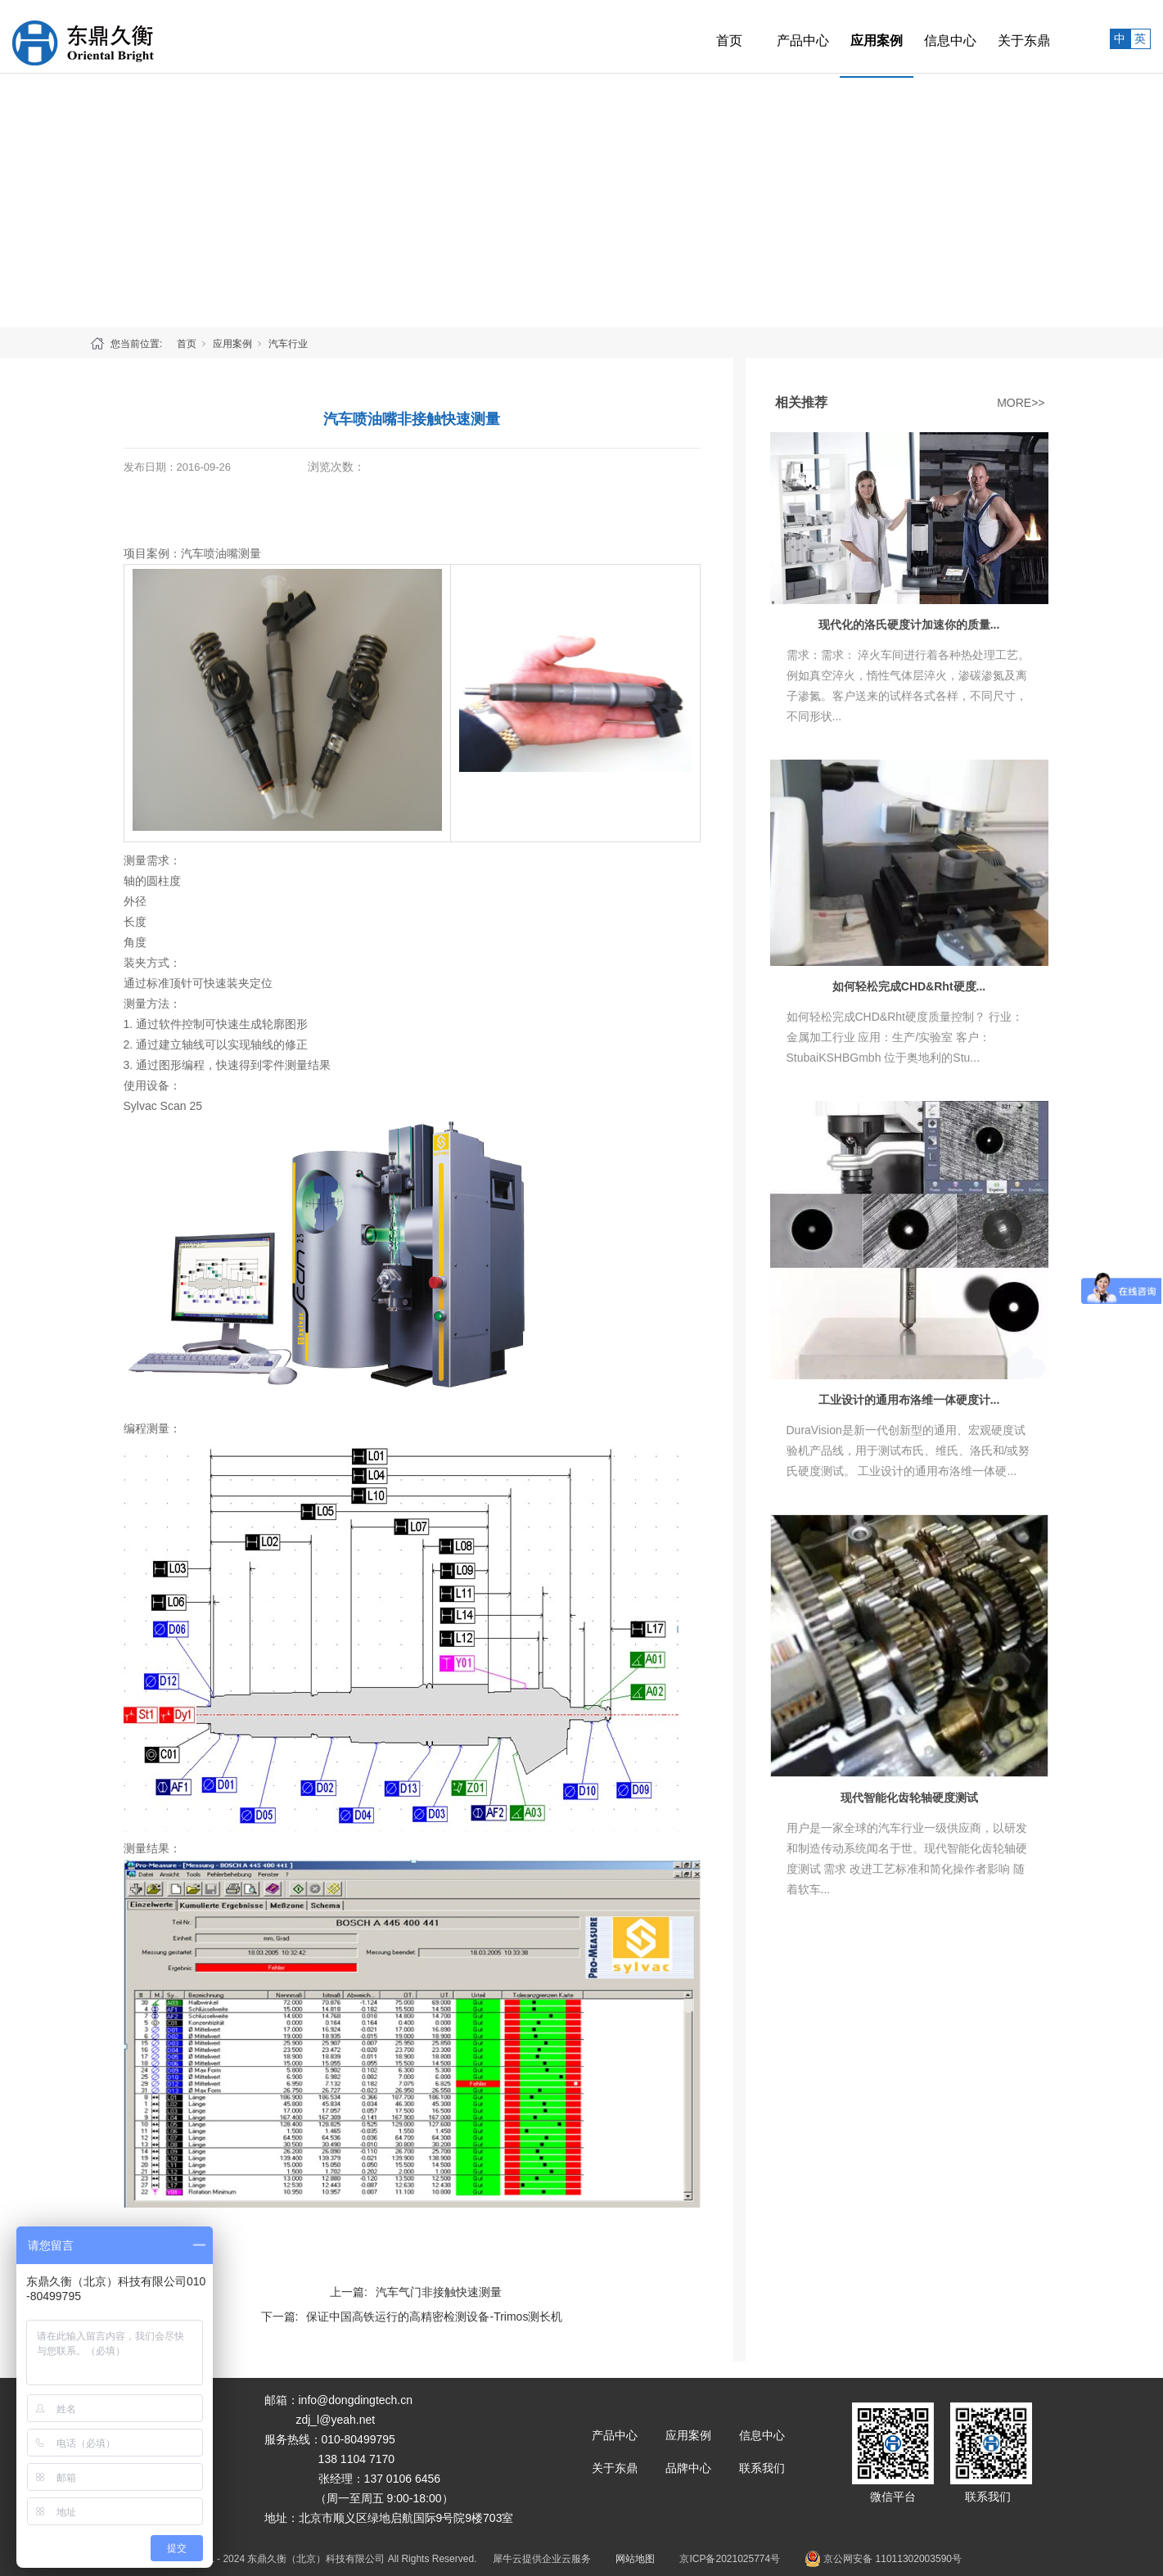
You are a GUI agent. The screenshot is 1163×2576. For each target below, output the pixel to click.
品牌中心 (688, 2467)
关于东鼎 (987, 36)
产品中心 (766, 36)
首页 (692, 36)
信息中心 (913, 36)
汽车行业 (288, 344)
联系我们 (762, 2467)
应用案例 (840, 36)
